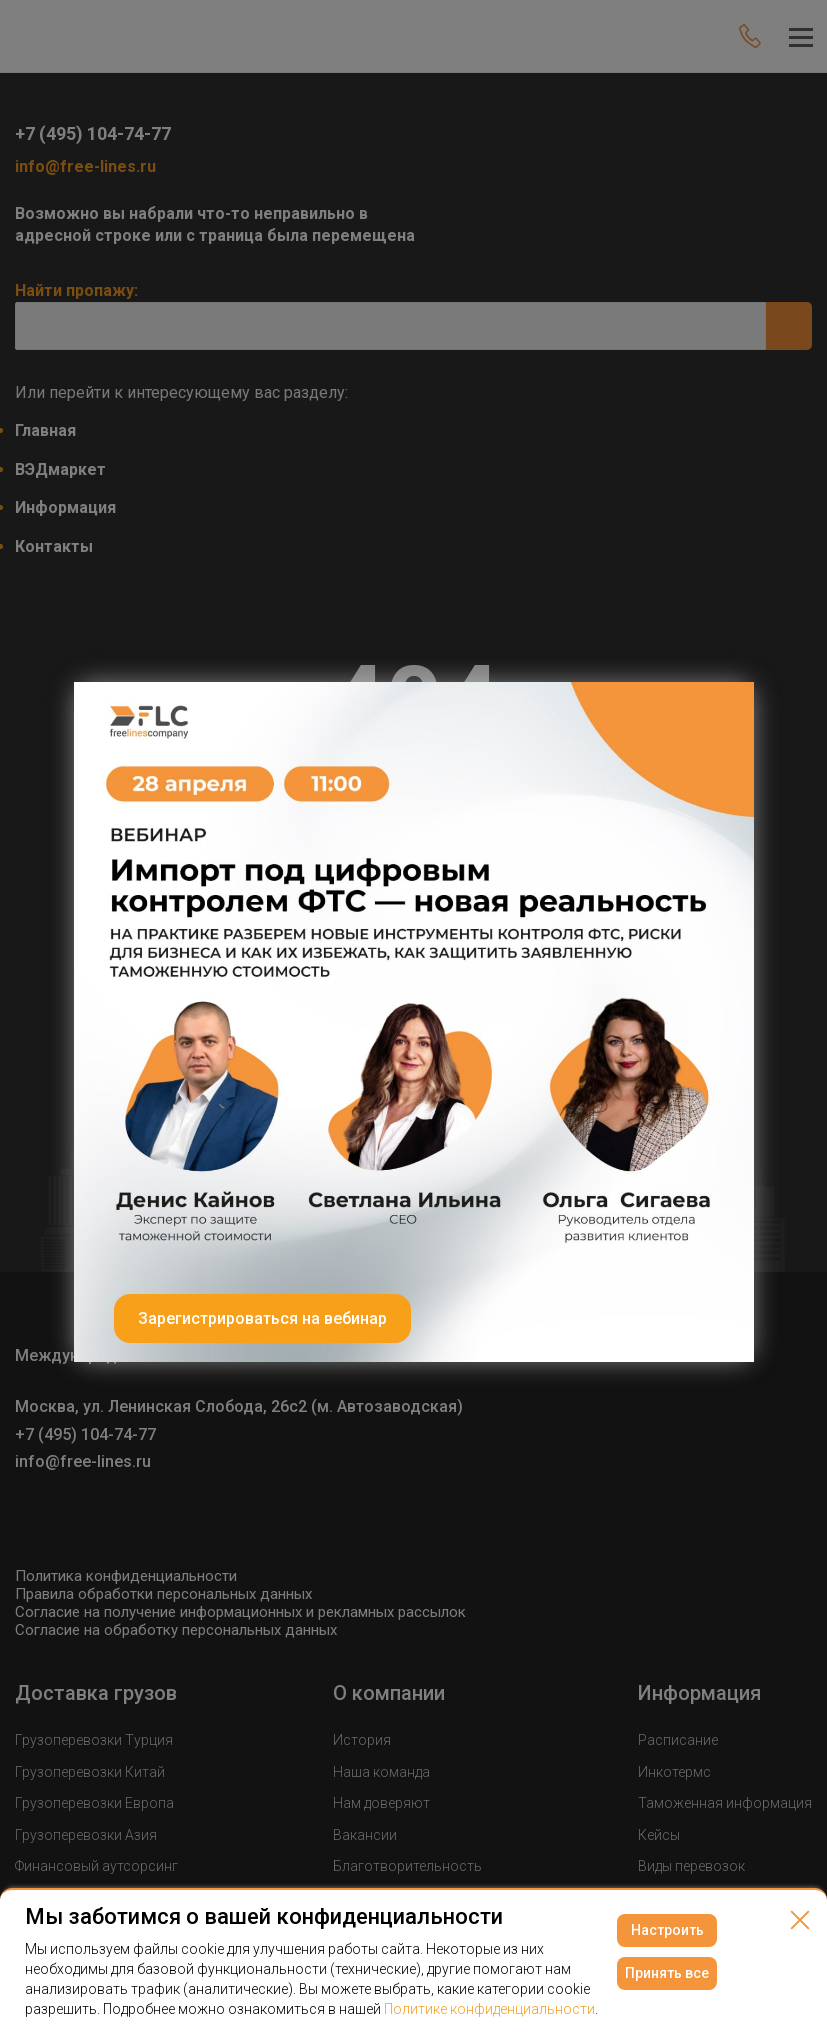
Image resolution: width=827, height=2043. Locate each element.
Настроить (667, 1930)
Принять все (667, 1973)
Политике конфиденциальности (489, 2009)
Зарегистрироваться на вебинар (262, 1318)
